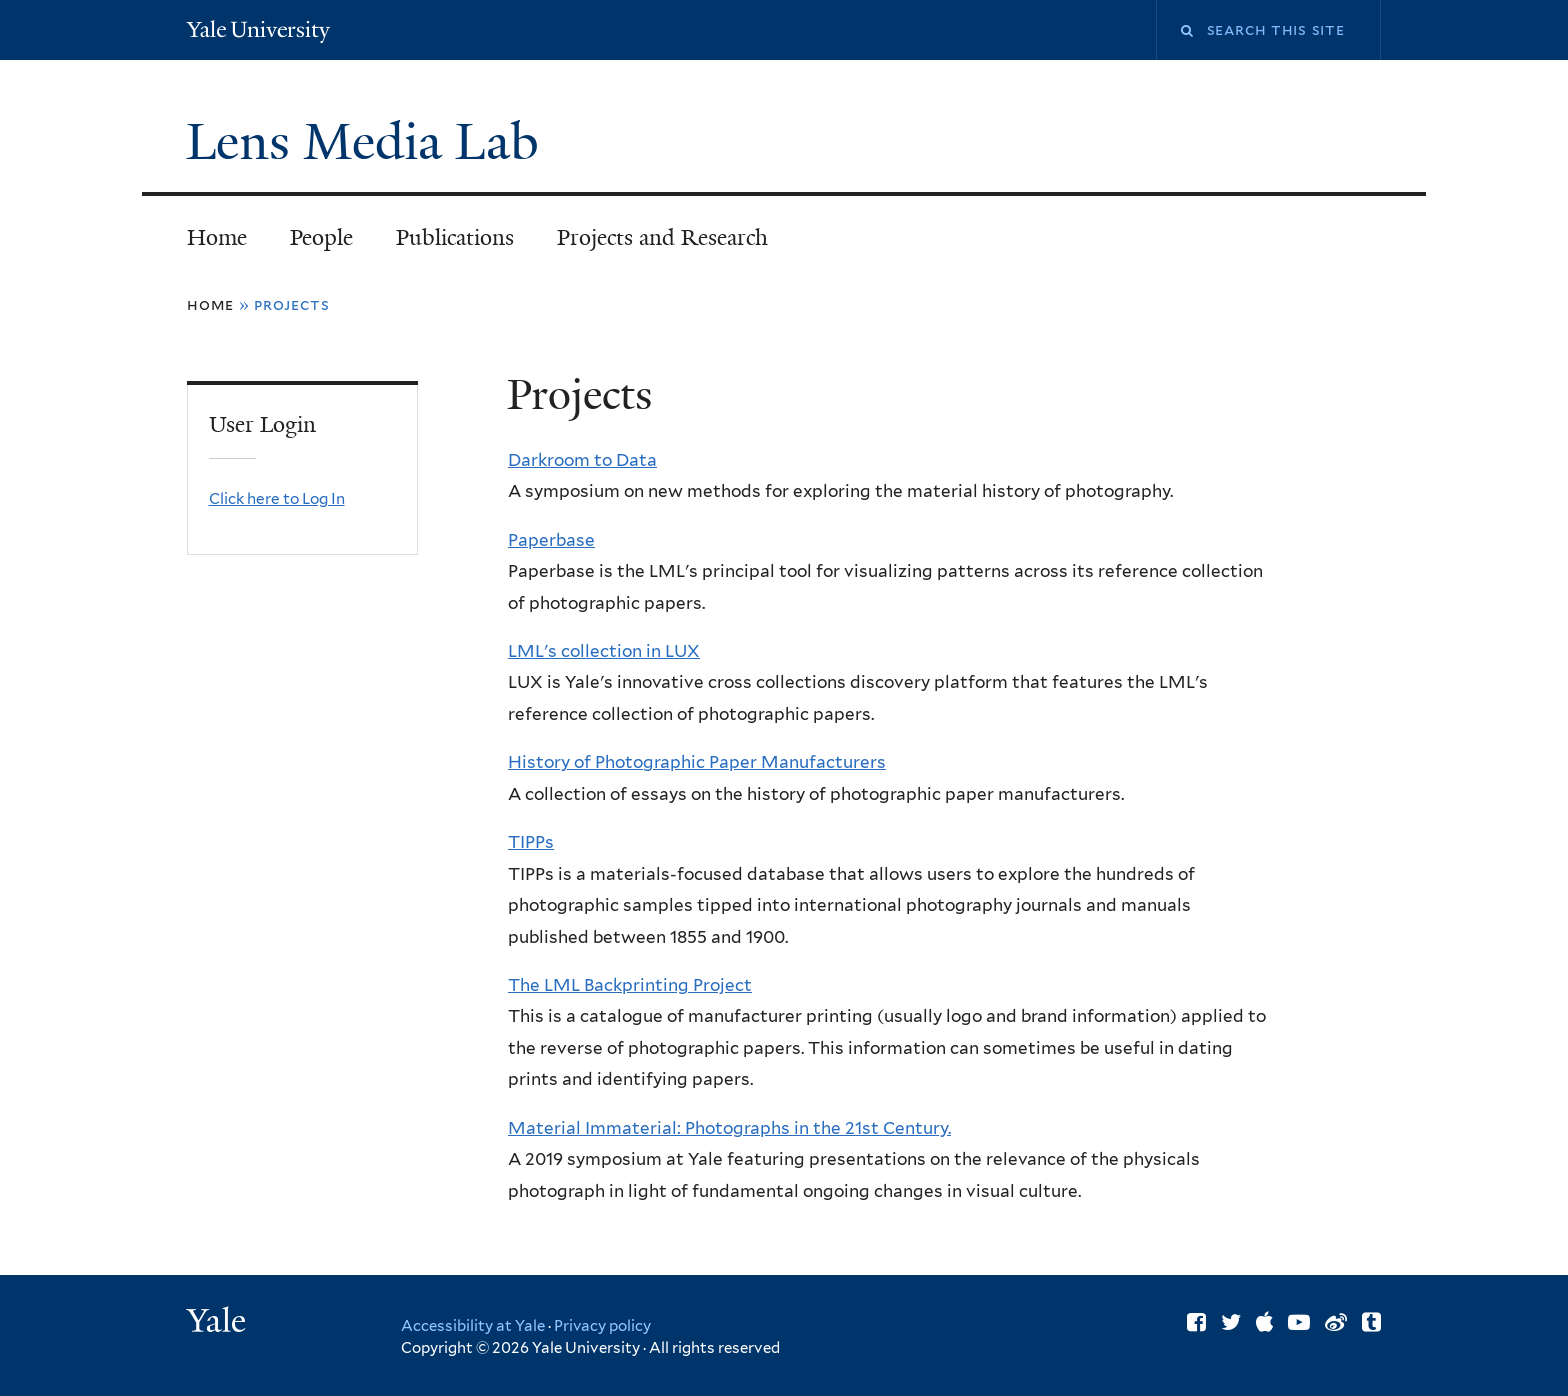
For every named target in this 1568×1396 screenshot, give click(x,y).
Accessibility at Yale (473, 1326)
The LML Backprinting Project (630, 985)
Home (217, 237)
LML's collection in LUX (604, 651)
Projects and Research (662, 237)
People (321, 237)
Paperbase (551, 540)
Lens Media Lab (369, 142)
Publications (455, 237)
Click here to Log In (277, 498)
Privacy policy (602, 1326)
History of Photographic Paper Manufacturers (697, 762)
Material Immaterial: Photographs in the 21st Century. (729, 1128)
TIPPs (531, 842)
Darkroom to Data (582, 460)
